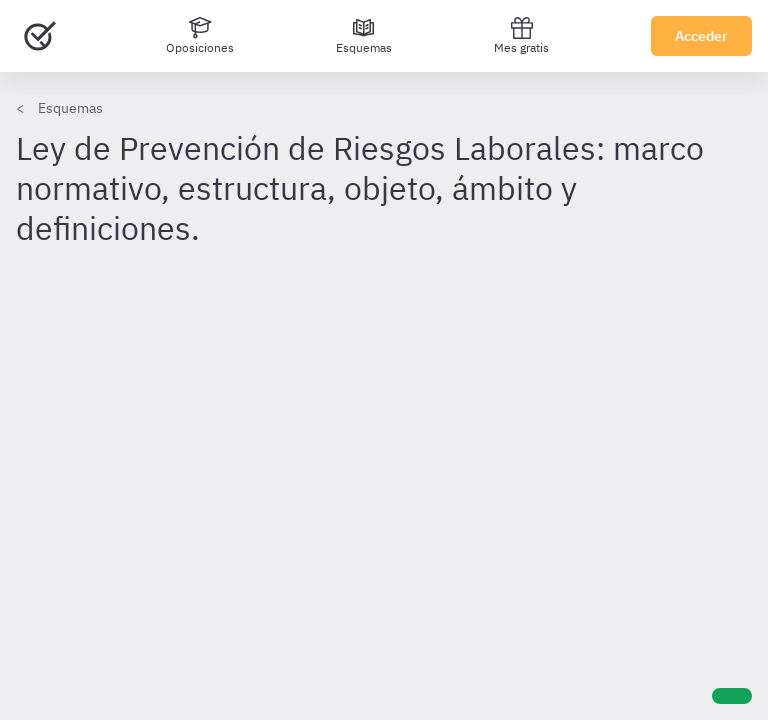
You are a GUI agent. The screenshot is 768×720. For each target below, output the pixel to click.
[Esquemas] (364, 36)
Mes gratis (521, 35)
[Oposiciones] (200, 36)
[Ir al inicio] (40, 36)
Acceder (701, 36)
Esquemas (70, 108)
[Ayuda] (732, 696)
